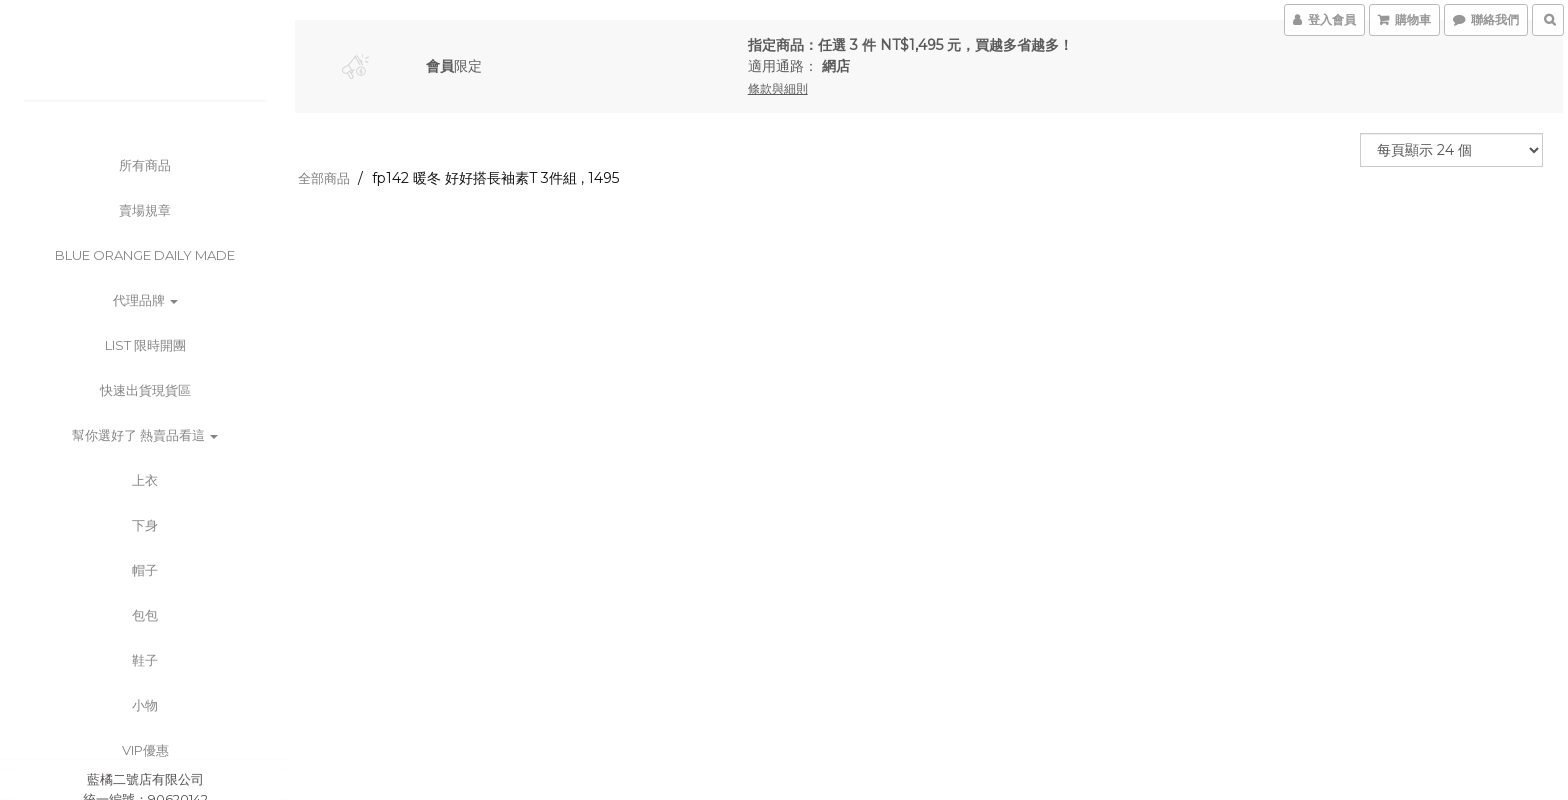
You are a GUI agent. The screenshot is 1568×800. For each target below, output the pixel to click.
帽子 (145, 570)
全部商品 (324, 178)
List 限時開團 (145, 345)
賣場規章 (145, 210)
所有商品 (145, 165)
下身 (145, 525)
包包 (145, 615)
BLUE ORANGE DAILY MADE (145, 255)
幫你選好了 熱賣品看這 (145, 435)
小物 (145, 705)
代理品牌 (145, 300)
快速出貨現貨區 (145, 390)
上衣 (145, 480)
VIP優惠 (145, 750)
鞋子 (145, 660)
